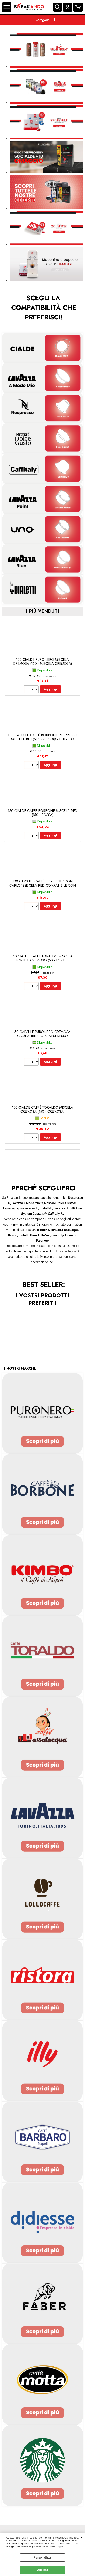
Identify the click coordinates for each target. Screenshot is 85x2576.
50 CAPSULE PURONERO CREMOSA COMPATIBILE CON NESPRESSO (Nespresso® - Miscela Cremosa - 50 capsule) (42, 1038)
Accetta (42, 2570)
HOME (42, 21)
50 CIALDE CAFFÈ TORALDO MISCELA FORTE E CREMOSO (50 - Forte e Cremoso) (42, 960)
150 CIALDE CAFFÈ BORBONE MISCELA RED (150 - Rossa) (42, 812)
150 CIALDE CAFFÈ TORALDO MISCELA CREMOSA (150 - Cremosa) (42, 1109)
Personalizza (42, 2557)
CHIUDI (82, 2537)
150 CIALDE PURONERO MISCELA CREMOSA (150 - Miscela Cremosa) (42, 661)
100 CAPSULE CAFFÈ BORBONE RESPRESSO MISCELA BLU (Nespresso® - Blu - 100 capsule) (42, 739)
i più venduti (42, 611)
